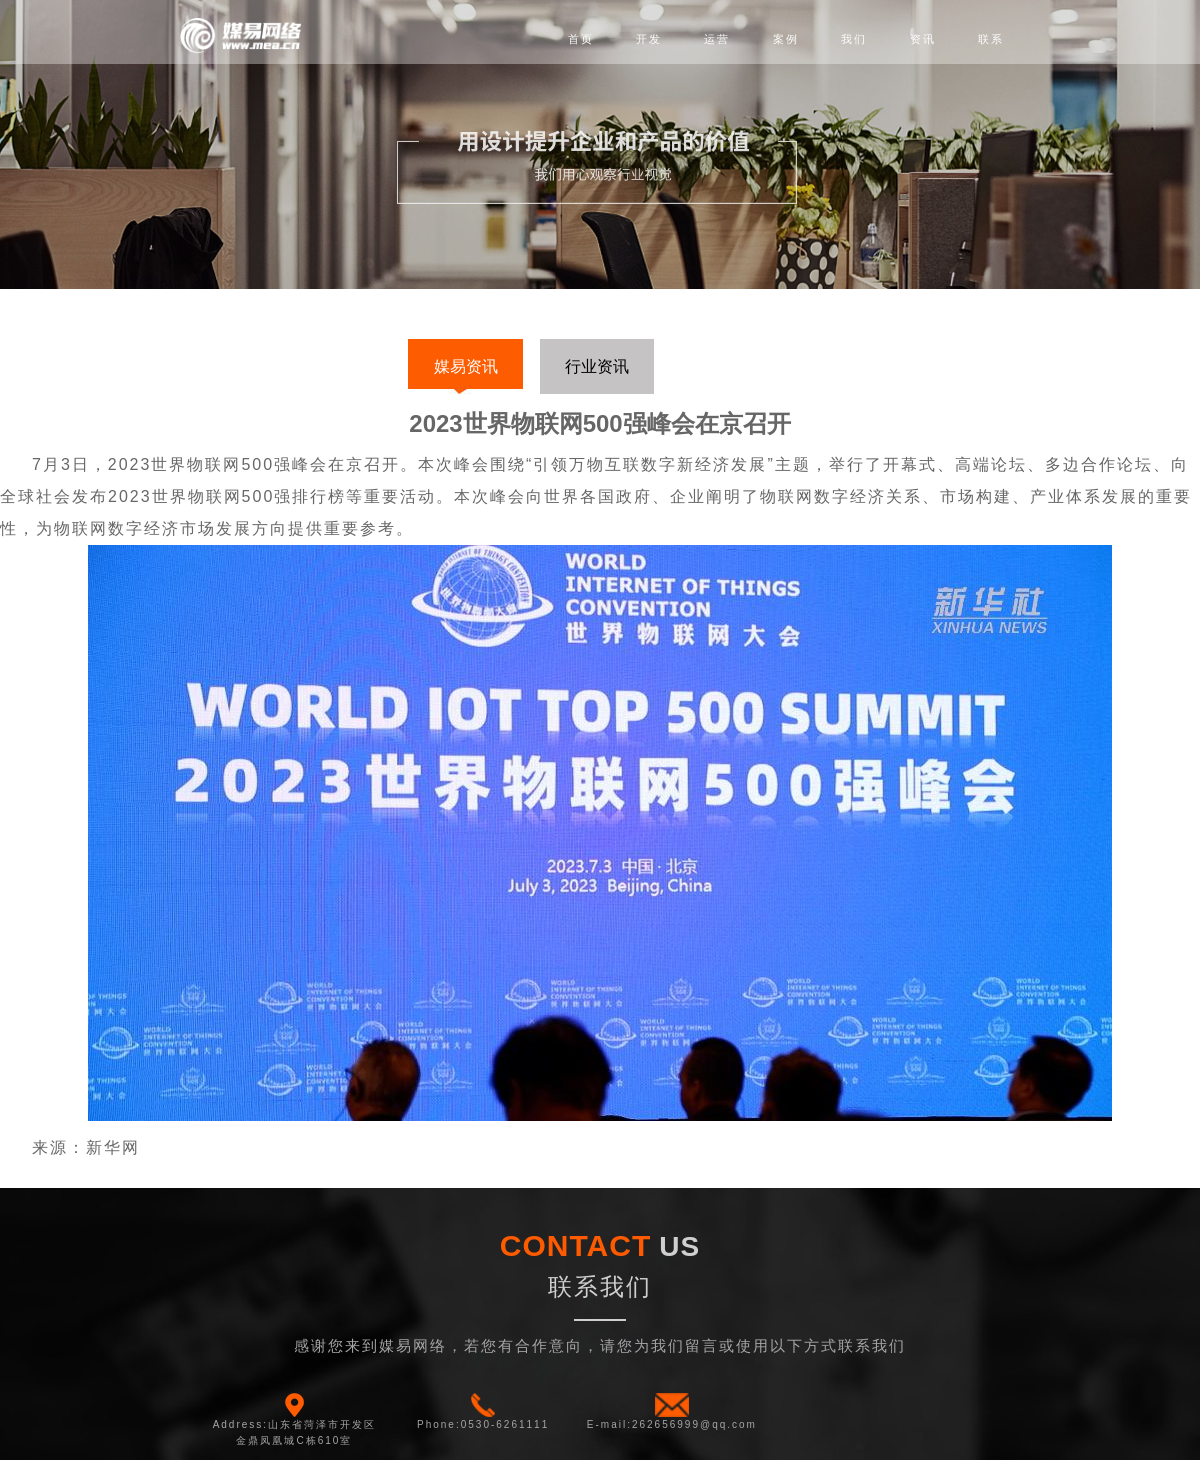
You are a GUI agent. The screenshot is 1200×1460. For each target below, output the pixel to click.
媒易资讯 (466, 366)
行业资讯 (597, 366)
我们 (854, 39)
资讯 (923, 39)
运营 (717, 39)
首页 (581, 39)
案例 (786, 39)
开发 (649, 39)
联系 (991, 39)
